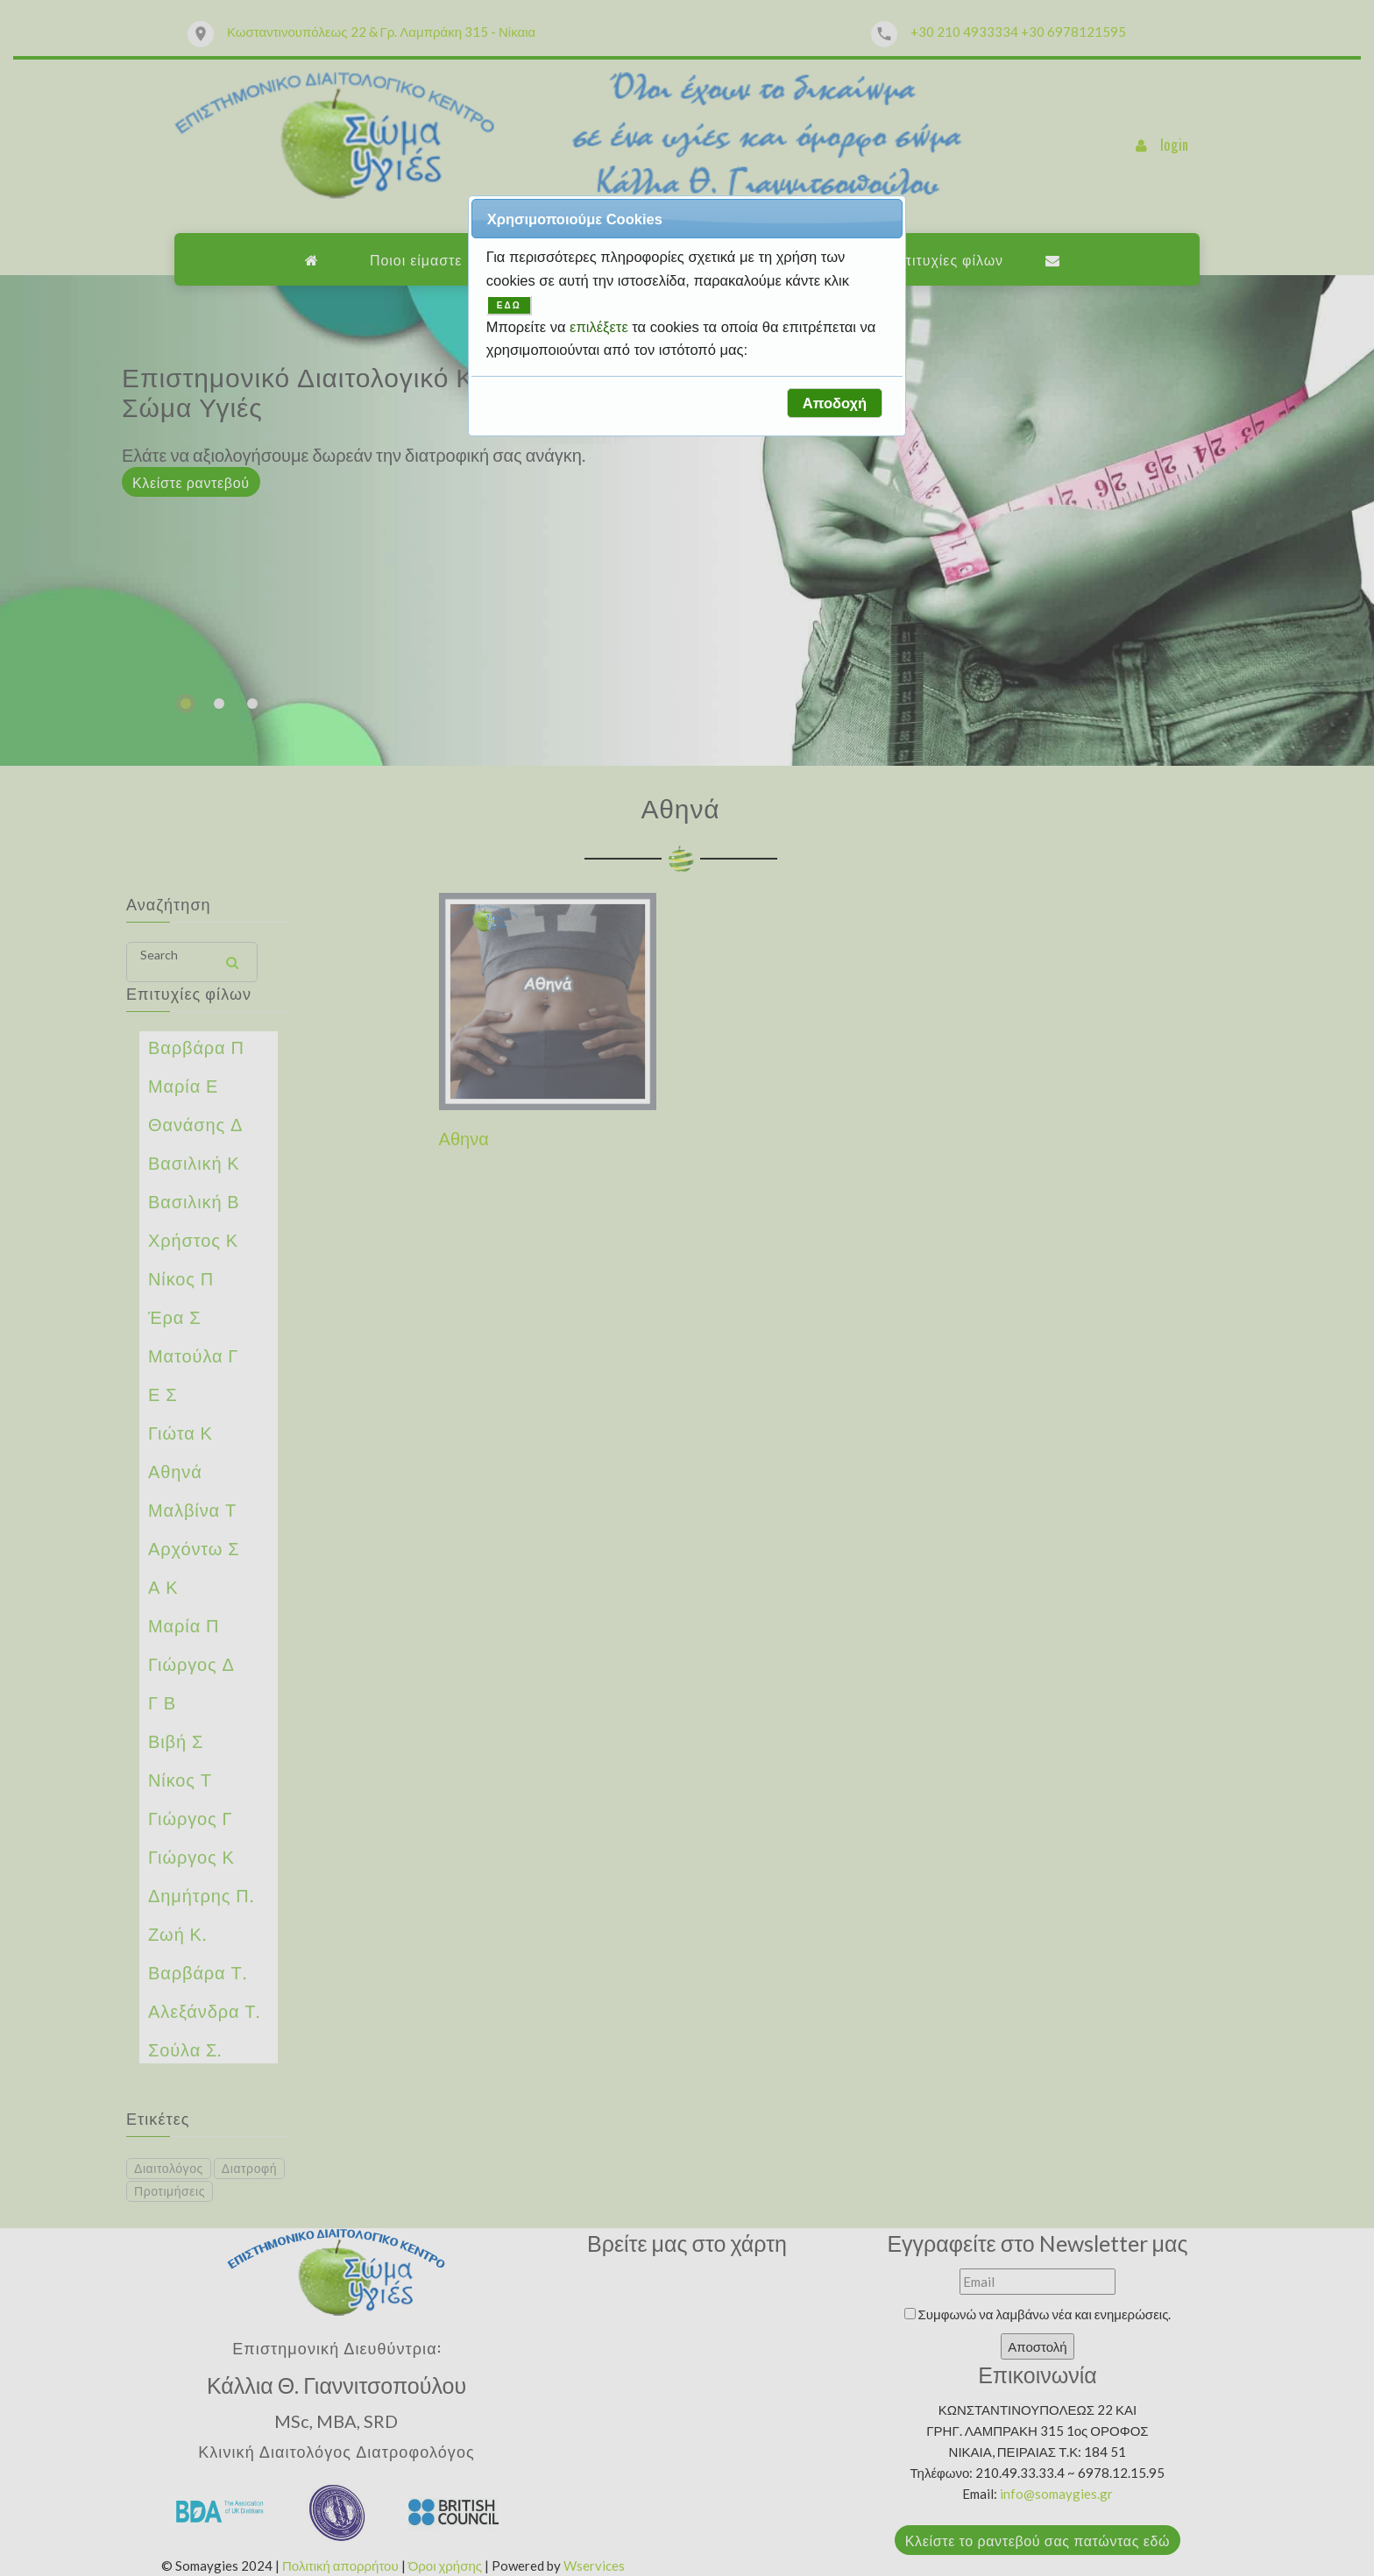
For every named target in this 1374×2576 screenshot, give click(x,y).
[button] (834, 403)
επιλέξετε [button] (601, 327)
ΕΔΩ (509, 305)
